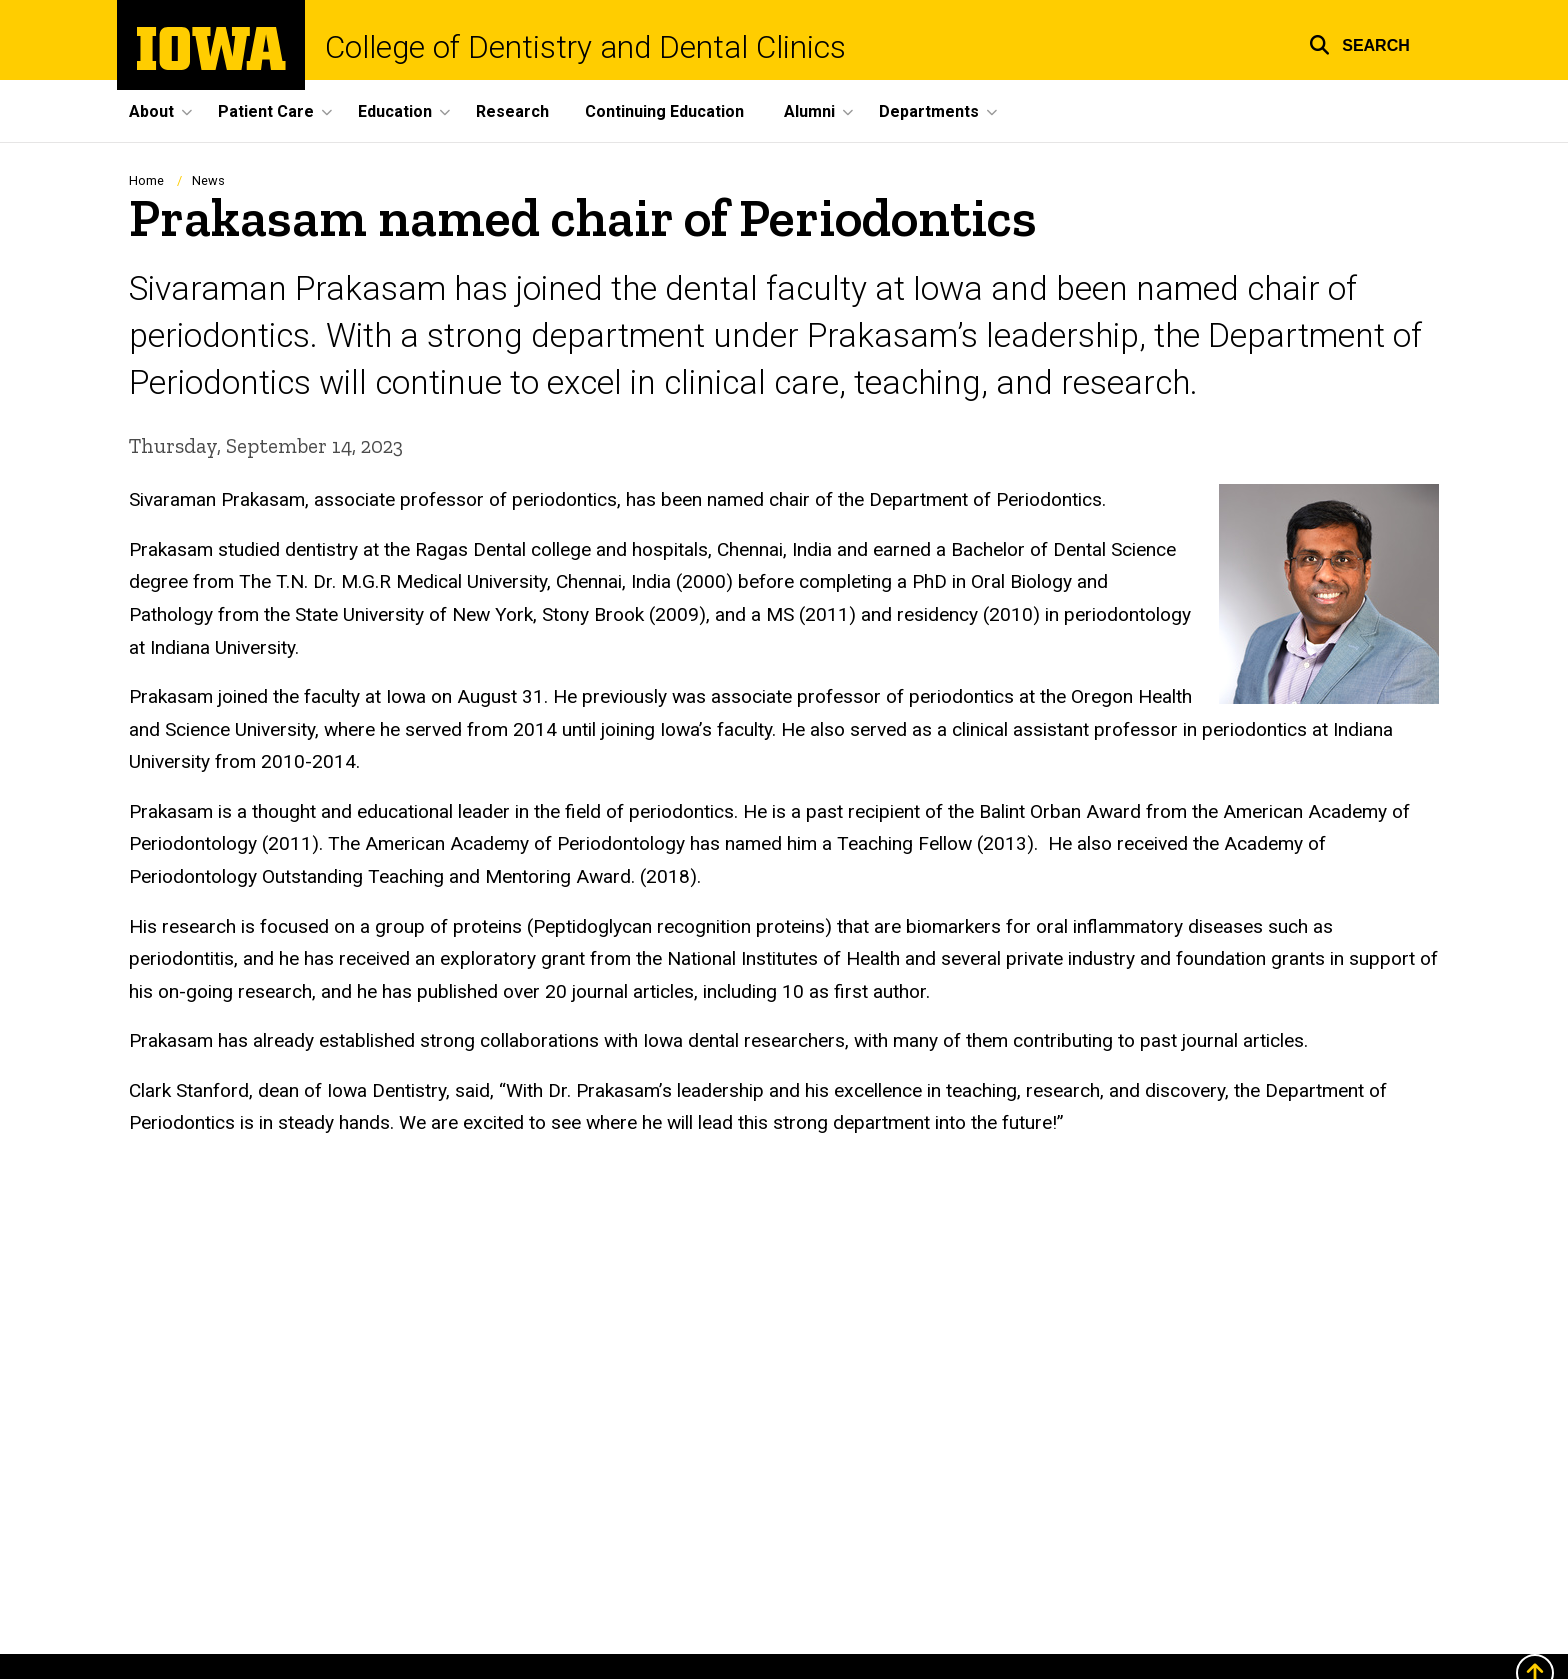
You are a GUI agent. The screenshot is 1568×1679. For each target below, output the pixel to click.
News (208, 180)
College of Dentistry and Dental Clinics (585, 47)
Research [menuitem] (512, 111)
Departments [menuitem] (929, 111)
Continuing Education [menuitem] (664, 111)
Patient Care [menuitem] (266, 111)
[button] (1359, 42)
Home (146, 180)
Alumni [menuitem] (809, 111)
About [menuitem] (151, 111)
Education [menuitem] (395, 111)
